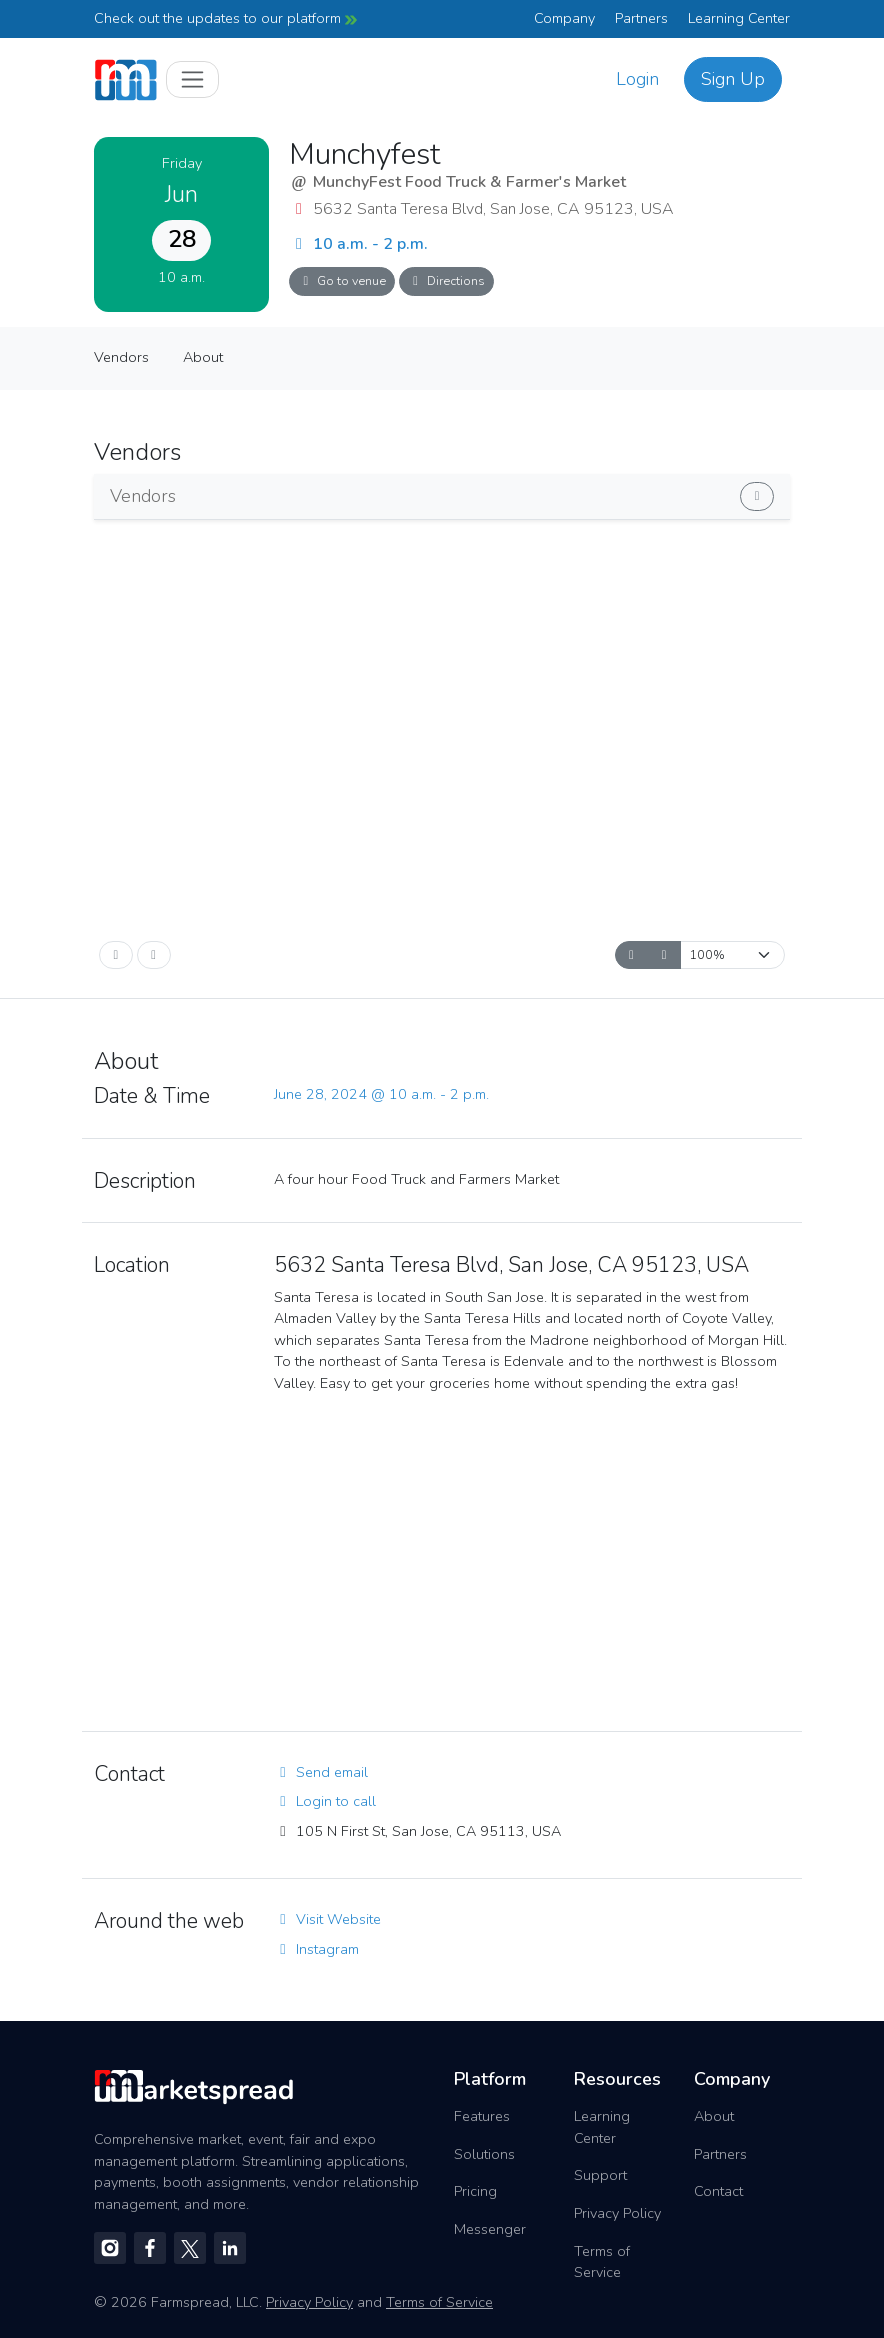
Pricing (475, 2191)
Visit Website (327, 1919)
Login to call (325, 1801)
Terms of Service (602, 2262)
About (203, 357)
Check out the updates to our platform (225, 18)
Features (482, 2116)
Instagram (316, 1949)
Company (564, 18)
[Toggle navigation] (192, 79)
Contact (718, 2191)
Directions (446, 280)
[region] (532, 1561)
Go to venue (342, 280)
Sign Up (733, 79)
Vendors (121, 357)
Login (637, 79)
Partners (641, 18)
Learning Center (739, 18)
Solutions (484, 2154)
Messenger (490, 2229)
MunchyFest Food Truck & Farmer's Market (469, 182)
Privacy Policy (617, 2213)
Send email (321, 1772)
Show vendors (659, 492)
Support (600, 2175)
